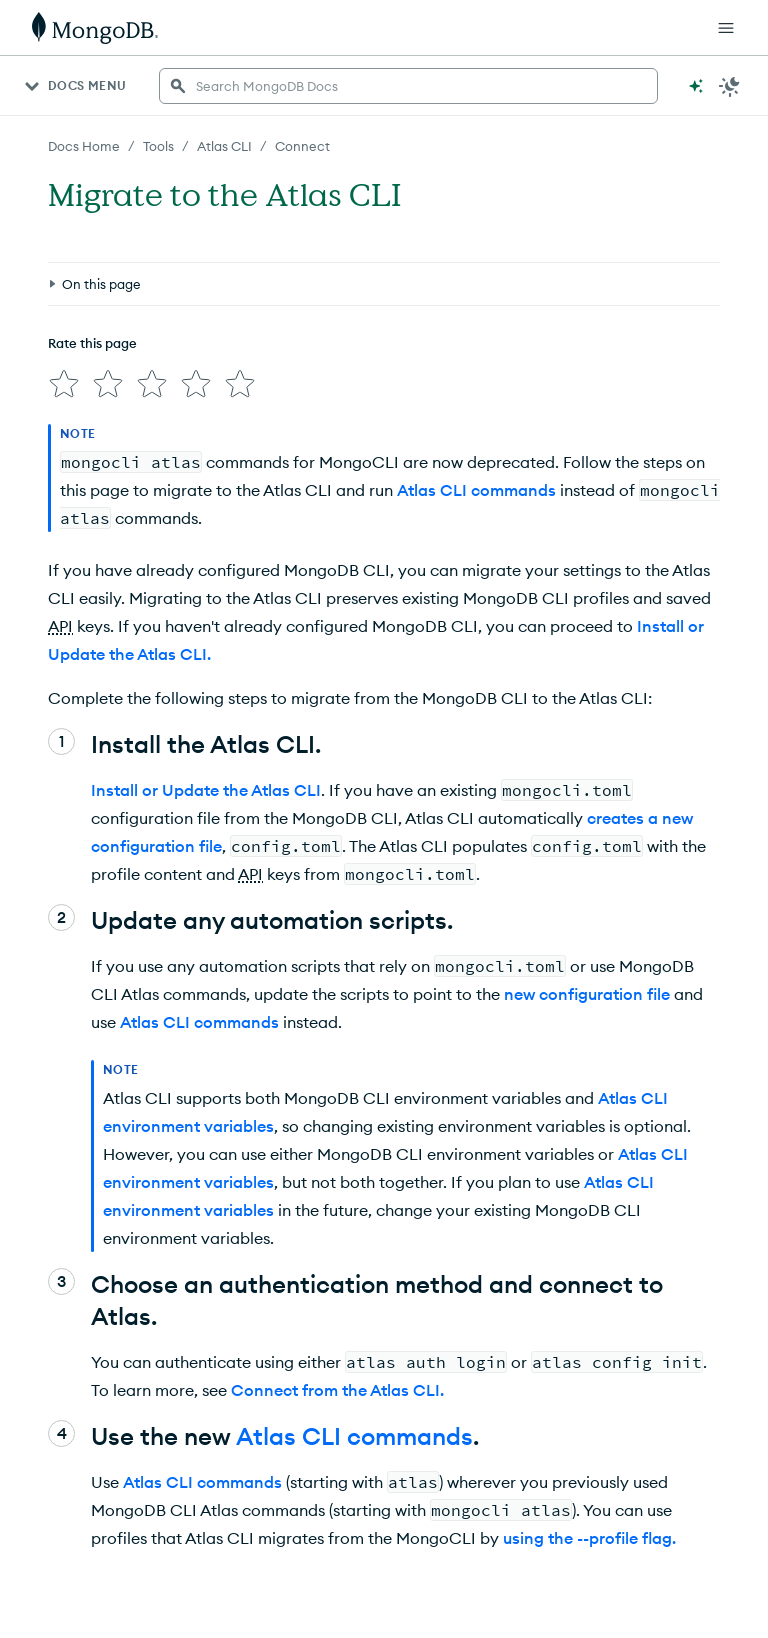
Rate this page (92, 343)
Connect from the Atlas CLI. (337, 1390)
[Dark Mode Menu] (730, 86)
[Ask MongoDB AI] (696, 86)
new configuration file (587, 994)
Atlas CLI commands (476, 490)
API (60, 626)
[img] (64, 384)
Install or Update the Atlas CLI (206, 790)
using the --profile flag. (589, 1538)
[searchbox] (408, 86)
